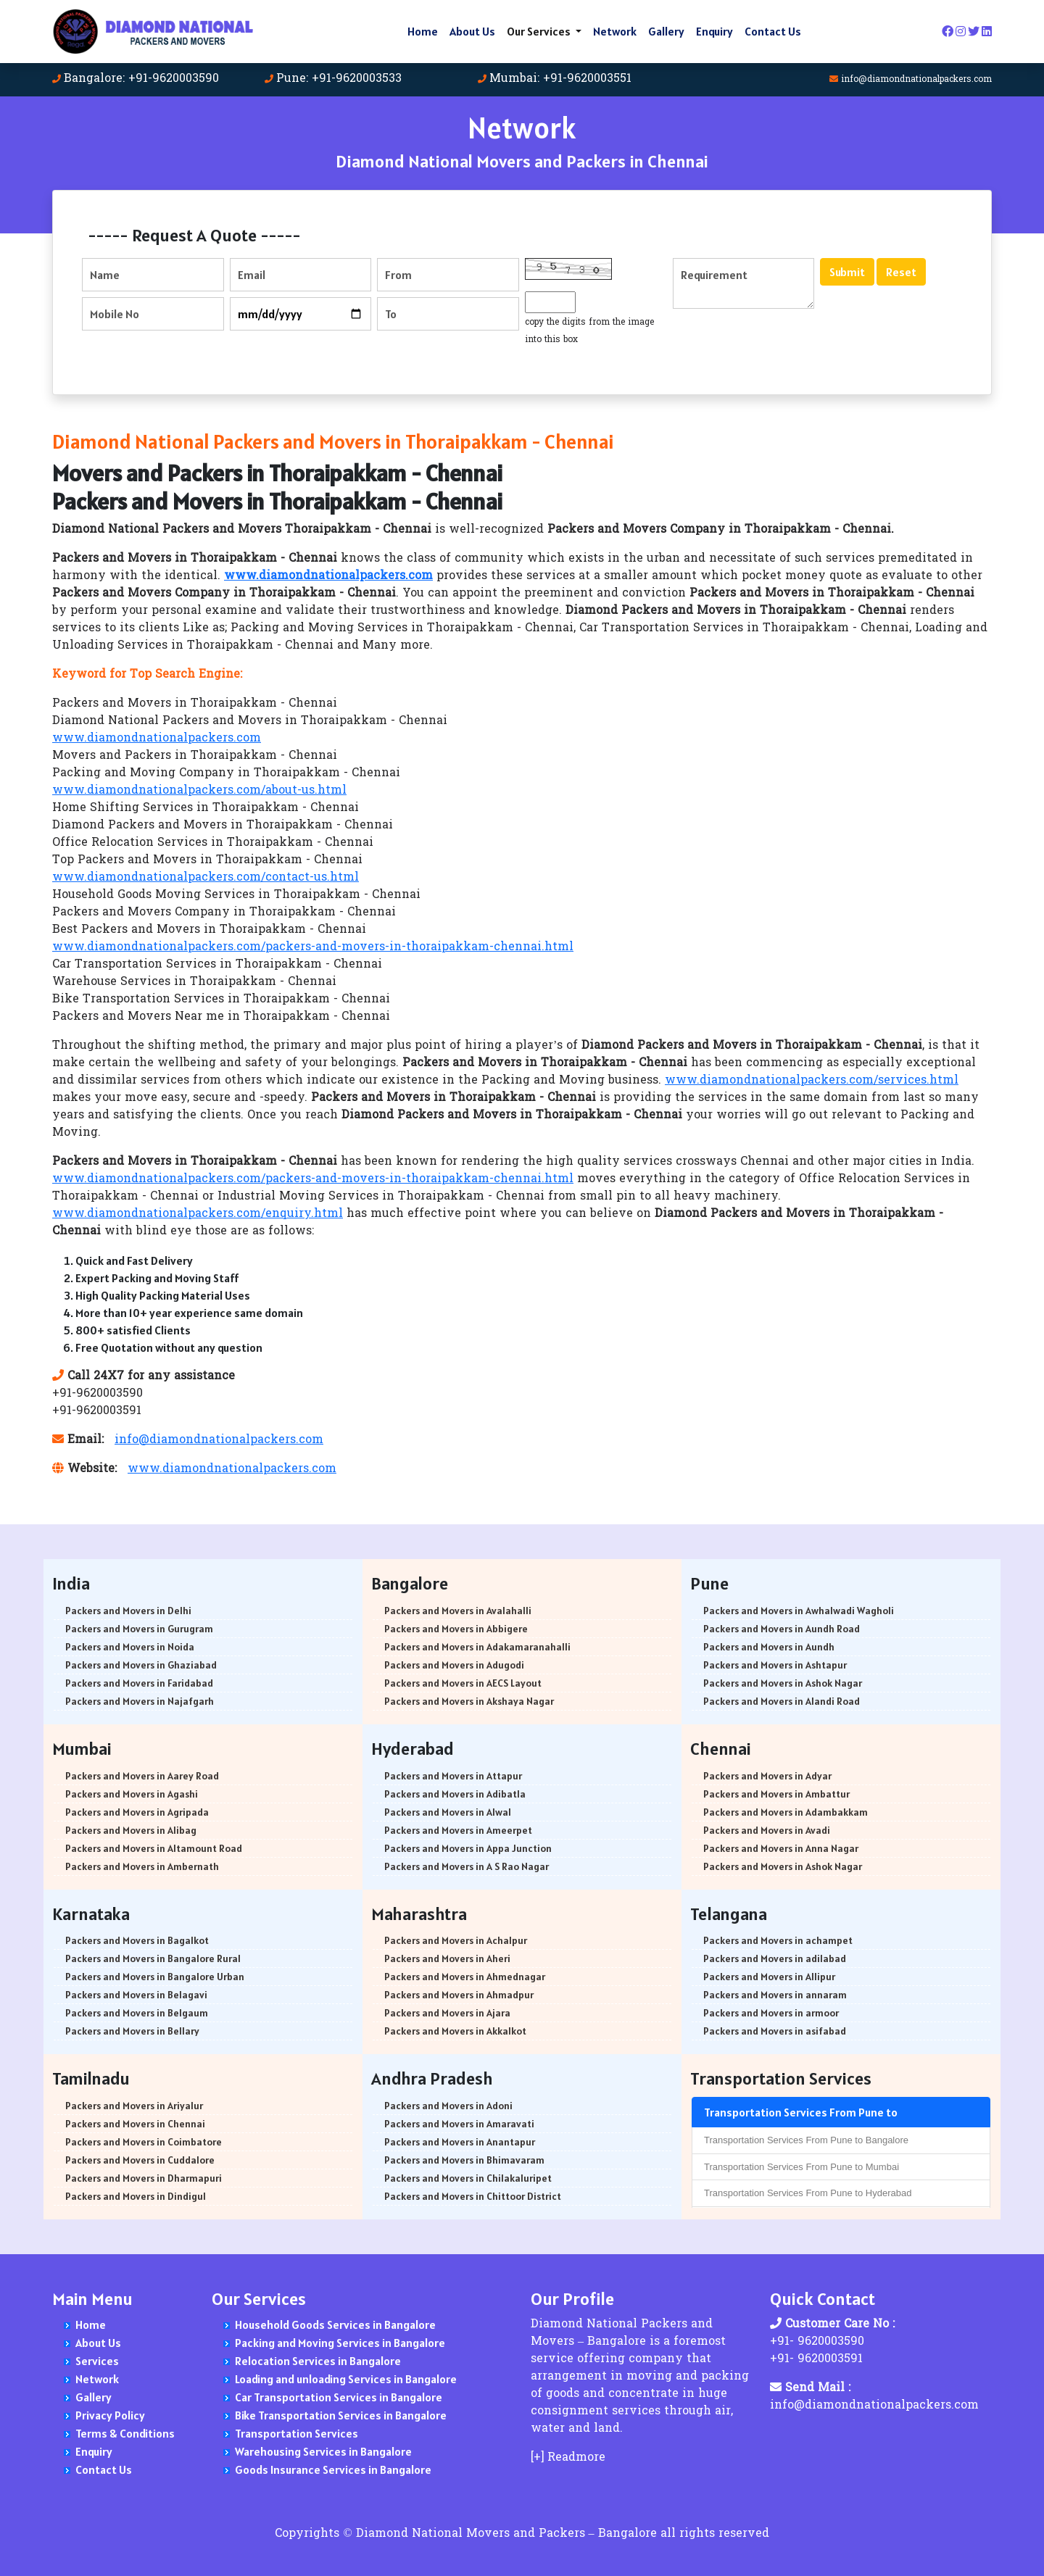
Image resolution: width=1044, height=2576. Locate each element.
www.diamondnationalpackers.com (156, 738)
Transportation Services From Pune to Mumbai (801, 2166)
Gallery (666, 31)
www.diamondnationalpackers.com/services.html (811, 1080)
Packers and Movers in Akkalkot (455, 2030)
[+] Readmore (568, 2458)
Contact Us (773, 31)
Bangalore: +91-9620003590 (141, 79)
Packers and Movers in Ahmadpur (459, 1994)
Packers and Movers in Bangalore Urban (154, 1976)
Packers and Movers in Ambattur (776, 1793)
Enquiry (714, 31)
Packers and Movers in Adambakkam (785, 1812)
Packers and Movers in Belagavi (136, 1994)
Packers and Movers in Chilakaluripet (468, 2178)
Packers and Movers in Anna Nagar (780, 1848)
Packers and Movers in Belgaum (136, 2012)
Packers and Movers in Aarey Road (142, 1775)
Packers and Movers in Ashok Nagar (782, 1683)
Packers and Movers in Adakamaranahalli (477, 1646)
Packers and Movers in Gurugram (139, 1628)
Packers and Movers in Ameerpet (458, 1830)
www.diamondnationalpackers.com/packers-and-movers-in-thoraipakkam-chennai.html (312, 947)
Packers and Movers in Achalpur (455, 1940)
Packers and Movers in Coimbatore (143, 2141)
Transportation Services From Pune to (801, 2112)
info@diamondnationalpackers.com (916, 79)
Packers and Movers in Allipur (769, 1976)
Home (422, 31)
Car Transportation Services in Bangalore (338, 2397)
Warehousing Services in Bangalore (323, 2451)
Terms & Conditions (125, 2433)
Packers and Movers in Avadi (766, 1830)
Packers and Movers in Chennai (135, 2123)
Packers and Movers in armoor (771, 2012)
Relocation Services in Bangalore (318, 2360)
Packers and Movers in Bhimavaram (464, 2159)
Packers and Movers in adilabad (774, 1958)
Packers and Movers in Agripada (137, 1812)
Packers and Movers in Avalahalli (457, 1610)
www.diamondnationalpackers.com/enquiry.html (197, 1214)
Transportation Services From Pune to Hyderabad (807, 2192)
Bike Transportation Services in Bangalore (341, 2415)
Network (615, 31)
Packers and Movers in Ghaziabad (141, 1664)
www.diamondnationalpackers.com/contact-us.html (205, 877)
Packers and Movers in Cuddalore (140, 2159)
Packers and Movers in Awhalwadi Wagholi (798, 1610)
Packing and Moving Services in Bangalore (340, 2342)
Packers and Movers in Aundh (768, 1646)
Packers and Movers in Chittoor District (472, 2196)
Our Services (540, 31)
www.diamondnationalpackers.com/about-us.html (199, 790)
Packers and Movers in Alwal (447, 1812)
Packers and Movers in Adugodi (454, 1664)
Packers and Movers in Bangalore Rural (153, 1958)
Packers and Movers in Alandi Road (781, 1701)
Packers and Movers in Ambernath (142, 1866)
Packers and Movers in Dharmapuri (143, 2178)
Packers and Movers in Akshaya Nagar (469, 1701)
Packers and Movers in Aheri (447, 1958)
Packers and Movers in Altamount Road (153, 1848)
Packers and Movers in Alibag (130, 1830)
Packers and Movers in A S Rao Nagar (466, 1866)
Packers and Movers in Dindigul (135, 2196)
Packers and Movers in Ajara (447, 2012)
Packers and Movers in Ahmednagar (464, 1976)
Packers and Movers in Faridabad (139, 1683)
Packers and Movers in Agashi (131, 1793)
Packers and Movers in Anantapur (459, 2141)
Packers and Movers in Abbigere (456, 1628)
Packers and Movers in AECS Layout (463, 1683)
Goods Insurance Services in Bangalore (333, 2469)
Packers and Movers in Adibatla (455, 1793)
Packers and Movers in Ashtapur (775, 1664)
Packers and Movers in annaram (775, 1994)
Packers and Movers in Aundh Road (781, 1628)
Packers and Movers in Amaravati (459, 2123)
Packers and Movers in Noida (129, 1646)
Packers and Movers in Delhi (128, 1610)
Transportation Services (296, 2433)
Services (97, 2360)
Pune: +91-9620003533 (339, 79)
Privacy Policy (110, 2415)
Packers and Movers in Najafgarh (139, 1701)
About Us (472, 31)
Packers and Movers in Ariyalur (134, 2105)
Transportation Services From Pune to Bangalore (806, 2140)
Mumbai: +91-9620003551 (560, 79)
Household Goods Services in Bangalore (335, 2324)
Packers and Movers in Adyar (767, 1775)
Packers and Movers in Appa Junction (468, 1848)
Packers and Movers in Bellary (132, 2030)
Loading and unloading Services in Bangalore (346, 2379)
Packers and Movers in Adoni (448, 2105)
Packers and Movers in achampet (778, 1940)
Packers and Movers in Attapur (453, 1775)
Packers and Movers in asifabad (774, 2030)
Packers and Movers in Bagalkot (137, 1940)
